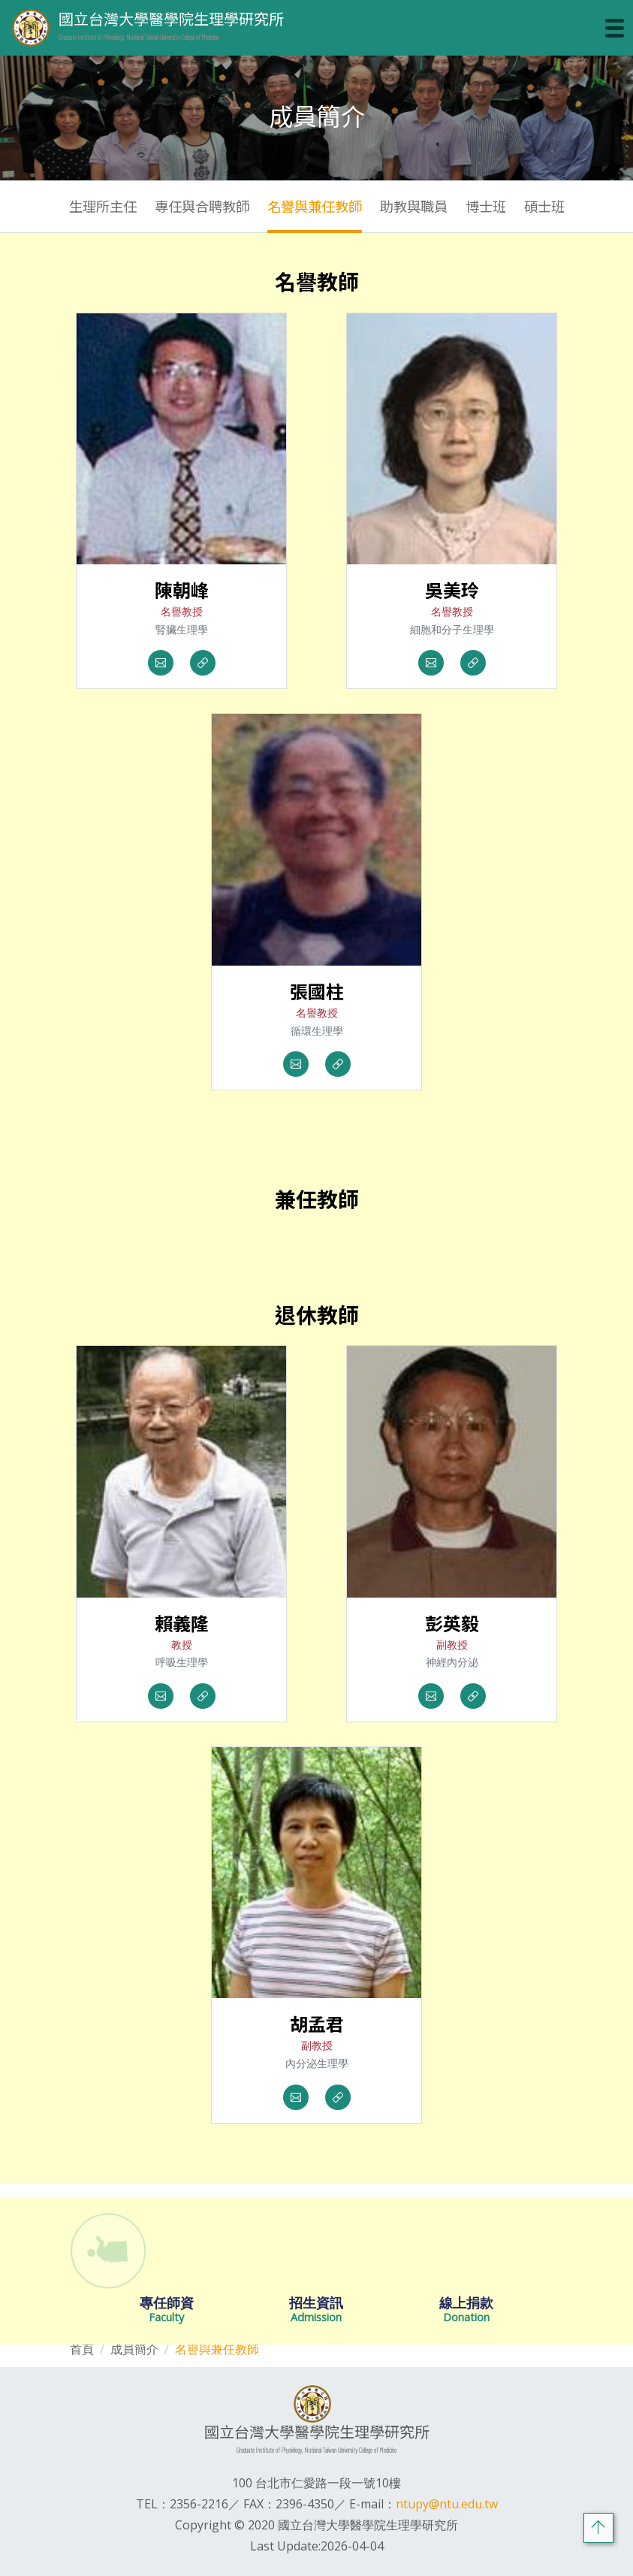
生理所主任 (103, 206)
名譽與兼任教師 (314, 206)
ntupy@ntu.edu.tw (447, 2504)
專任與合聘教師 (202, 206)
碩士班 (544, 206)
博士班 (486, 206)
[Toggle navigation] (614, 28)
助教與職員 (414, 206)
